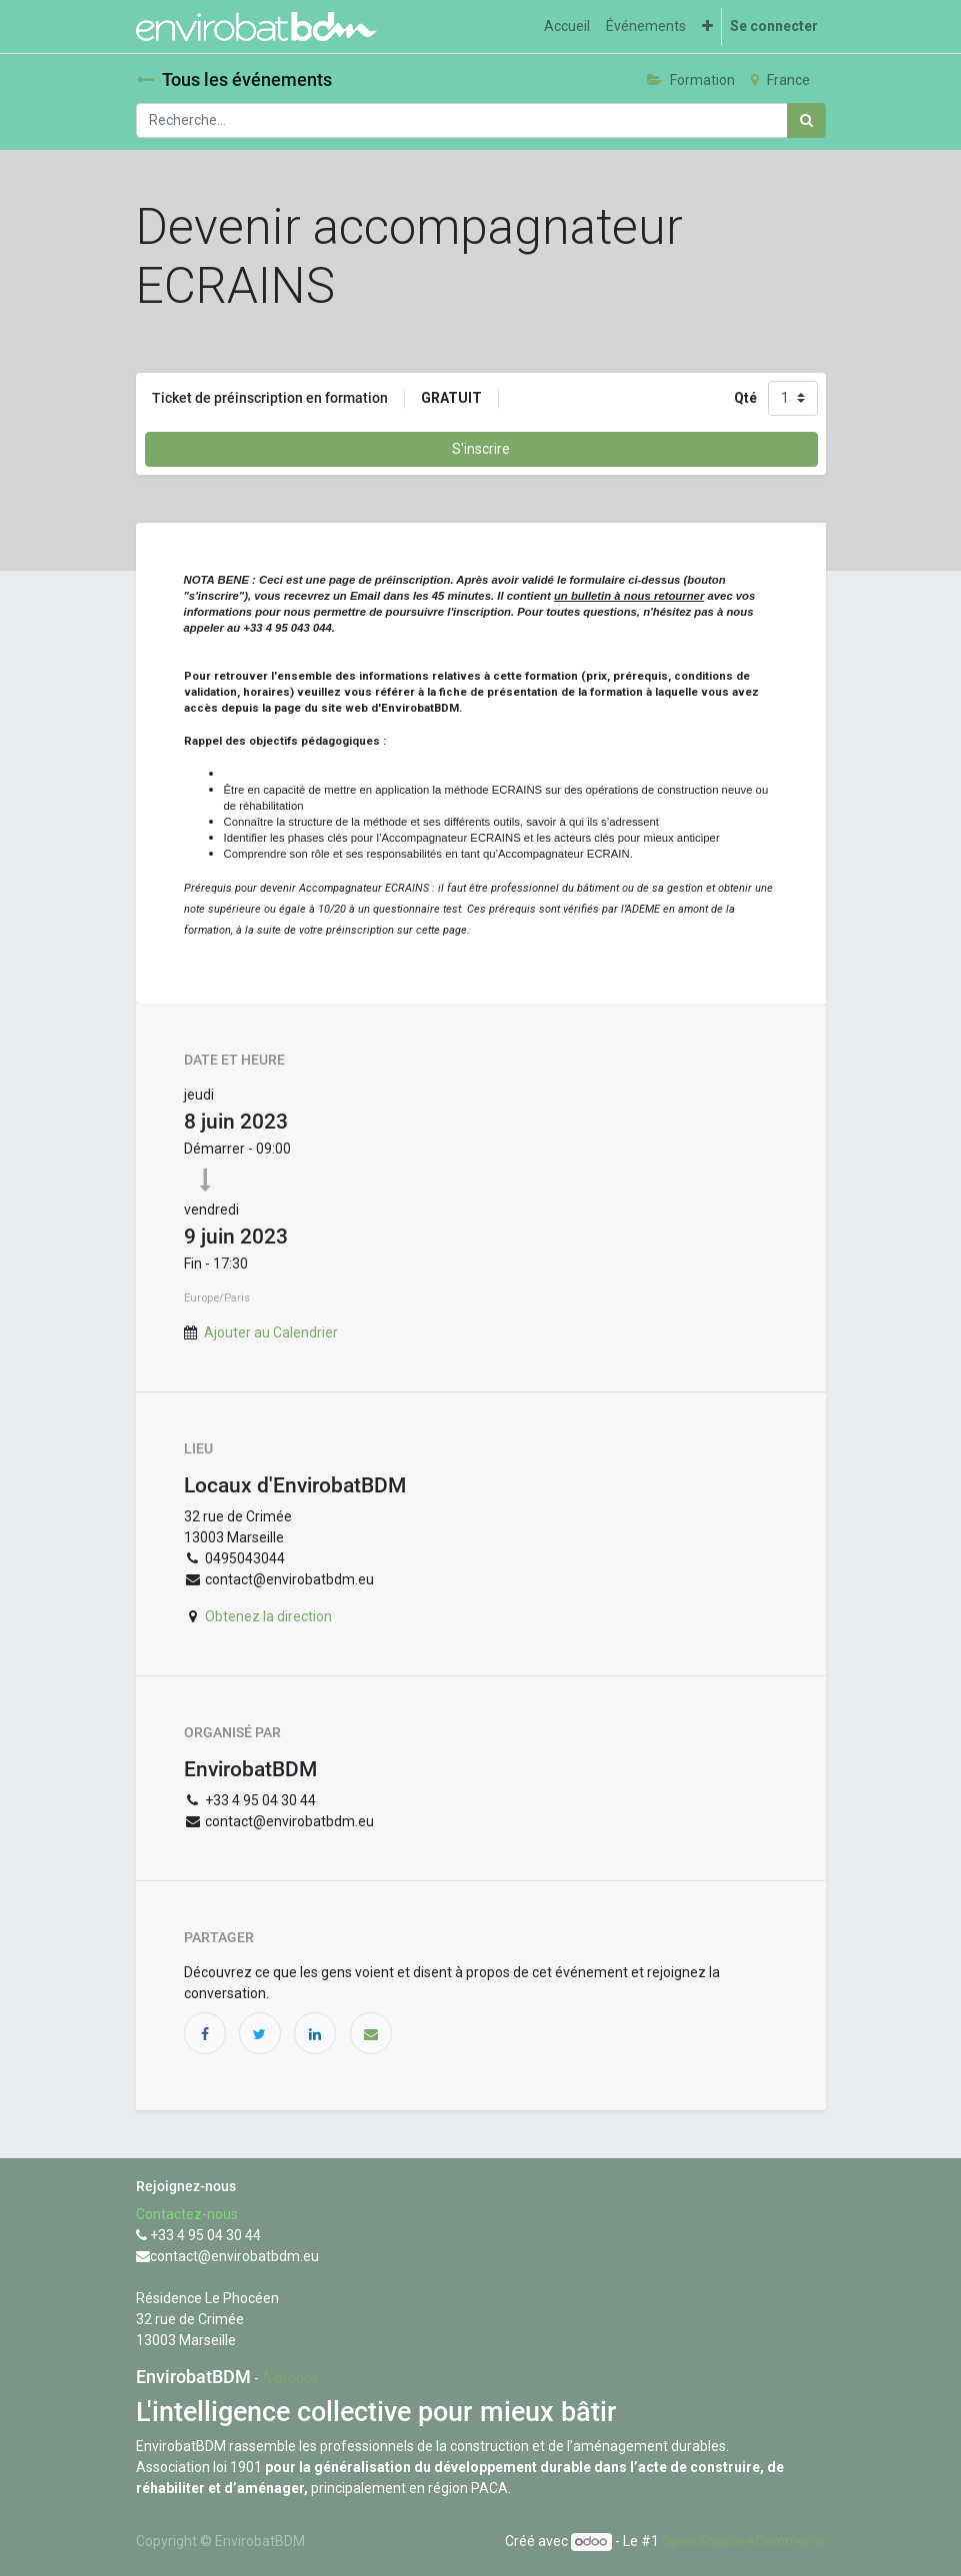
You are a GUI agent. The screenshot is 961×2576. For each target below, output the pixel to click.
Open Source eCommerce (744, 2541)
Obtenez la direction (268, 1616)
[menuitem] (567, 26)
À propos (290, 2378)
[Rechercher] (806, 120)
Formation (691, 80)
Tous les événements (234, 80)
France (780, 80)
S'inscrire (481, 449)
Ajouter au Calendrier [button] (271, 1332)
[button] (707, 26)
